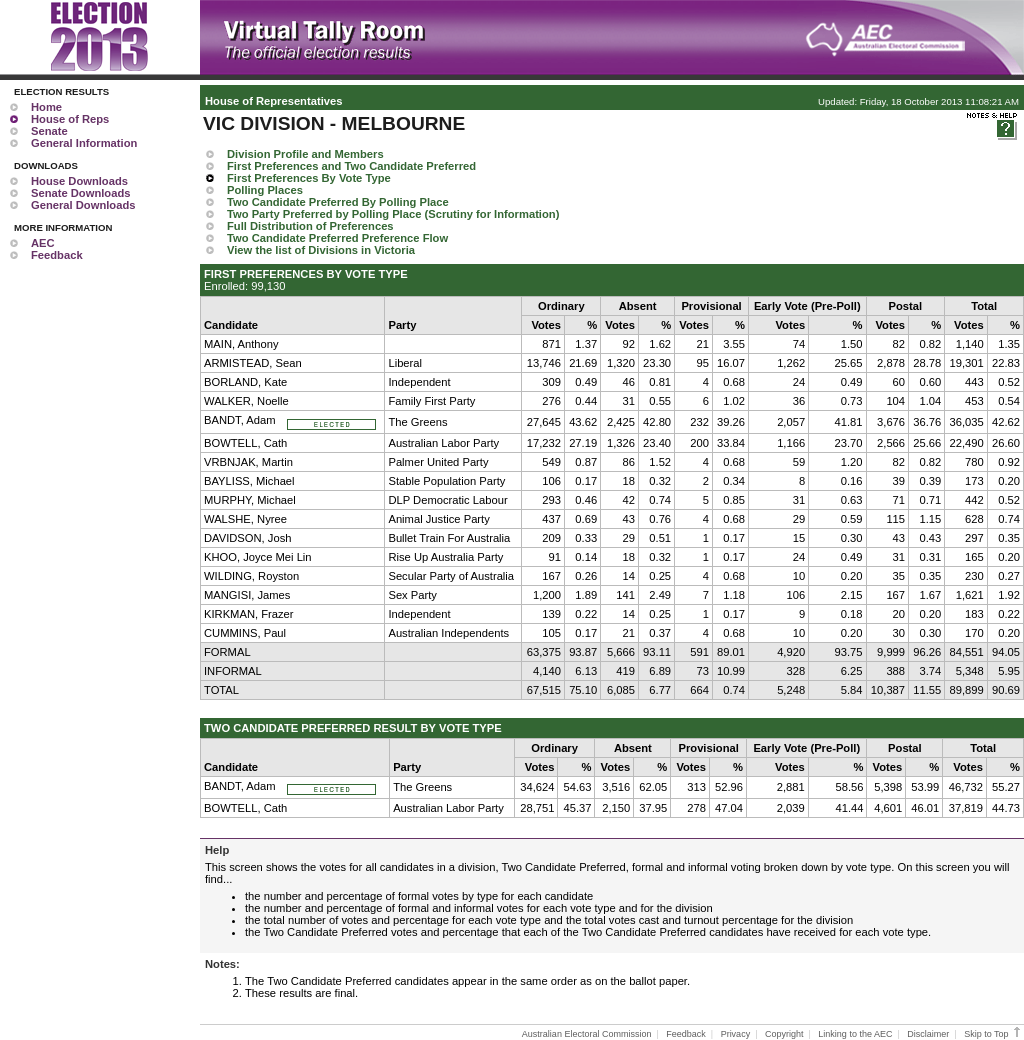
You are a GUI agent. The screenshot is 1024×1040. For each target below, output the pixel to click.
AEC (43, 243)
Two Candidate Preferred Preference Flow (337, 238)
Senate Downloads (80, 193)
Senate (49, 131)
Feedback (57, 255)
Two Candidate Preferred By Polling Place (338, 202)
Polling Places (265, 190)
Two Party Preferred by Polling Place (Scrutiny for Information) (393, 214)
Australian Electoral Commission (587, 1034)
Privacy (736, 1034)
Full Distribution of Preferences (310, 226)
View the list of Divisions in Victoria (321, 250)
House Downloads (79, 181)
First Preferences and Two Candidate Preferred (351, 166)
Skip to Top (993, 1034)
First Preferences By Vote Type (309, 178)
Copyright (784, 1034)
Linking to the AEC (855, 1034)
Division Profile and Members (305, 154)
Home (46, 107)
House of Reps (70, 119)
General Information (84, 143)
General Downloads (83, 205)
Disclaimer (928, 1034)
